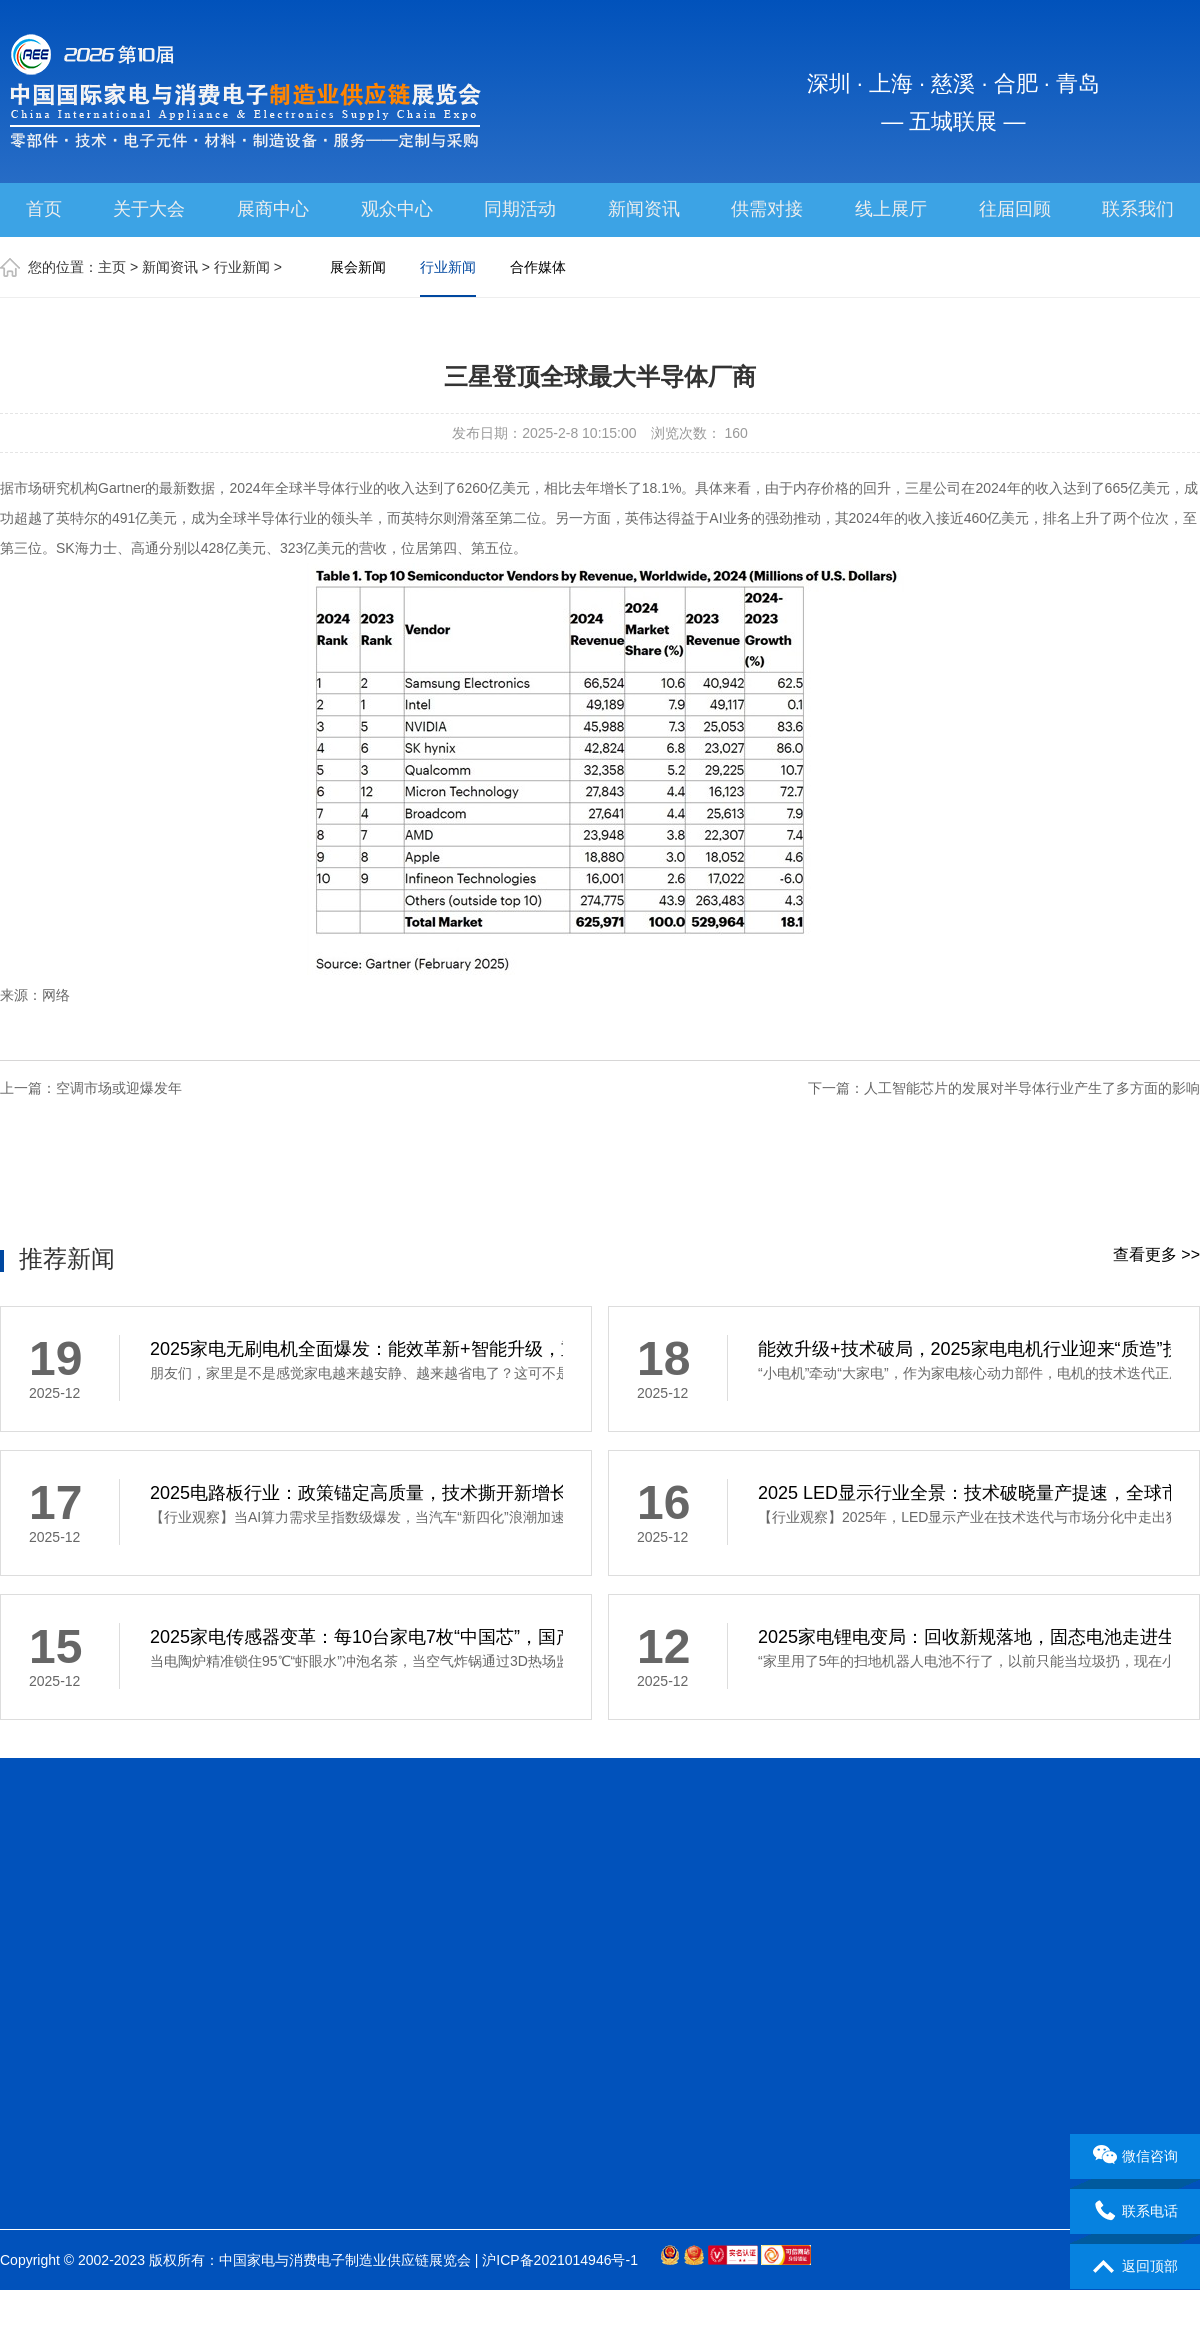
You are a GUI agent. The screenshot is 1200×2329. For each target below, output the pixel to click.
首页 (44, 209)
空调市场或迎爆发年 (119, 1088)
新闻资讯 (644, 209)
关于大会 (149, 209)
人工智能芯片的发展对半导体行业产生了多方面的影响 (1032, 1088)
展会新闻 (358, 267)
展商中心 (273, 209)
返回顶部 (1135, 2267)
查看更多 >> (1156, 1254)
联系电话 (1135, 2212)
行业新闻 (242, 267)
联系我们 (1138, 209)
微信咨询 (1135, 2157)
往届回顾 (1015, 209)
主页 (112, 267)
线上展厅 (891, 209)
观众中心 (397, 209)
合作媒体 (538, 267)
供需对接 (767, 209)
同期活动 (520, 209)
